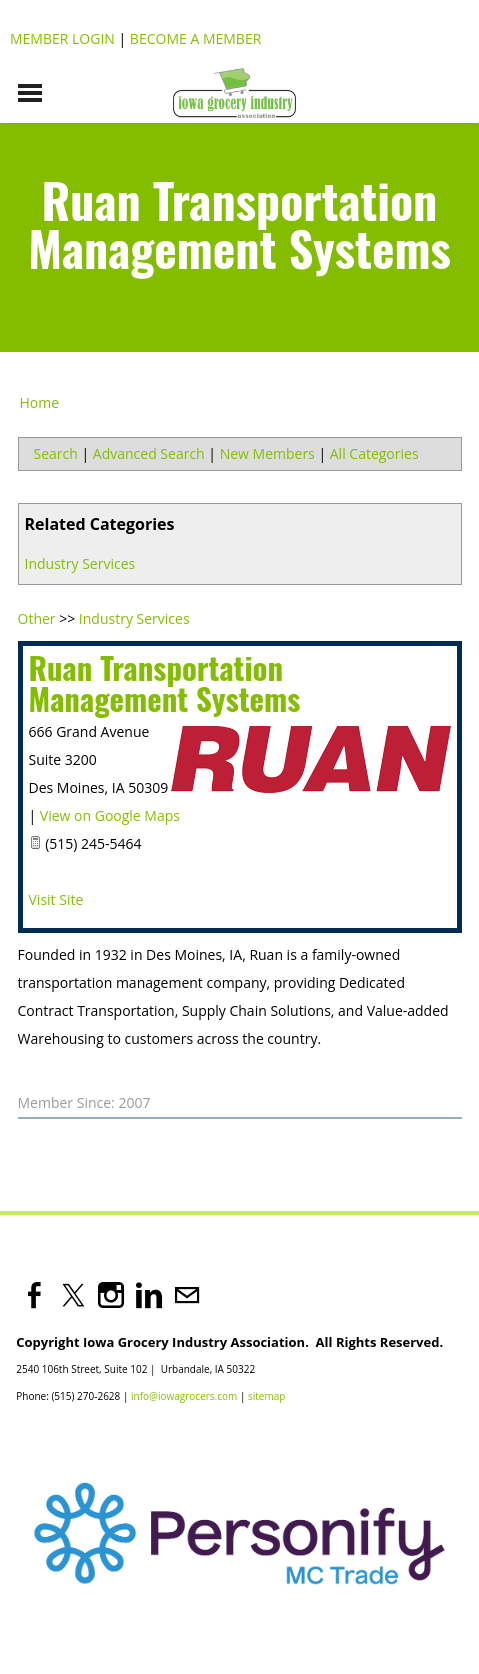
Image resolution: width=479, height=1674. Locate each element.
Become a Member (195, 38)
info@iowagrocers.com (184, 1396)
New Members (267, 453)
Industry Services (80, 563)
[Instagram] (111, 1295)
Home (40, 402)
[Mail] (187, 1295)
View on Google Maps (110, 815)
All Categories (374, 453)
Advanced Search (149, 453)
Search (56, 453)
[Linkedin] (149, 1295)
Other (37, 618)
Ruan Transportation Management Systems (165, 682)
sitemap (266, 1396)
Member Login (62, 38)
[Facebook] (35, 1295)
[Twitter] (73, 1295)
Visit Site (56, 899)
